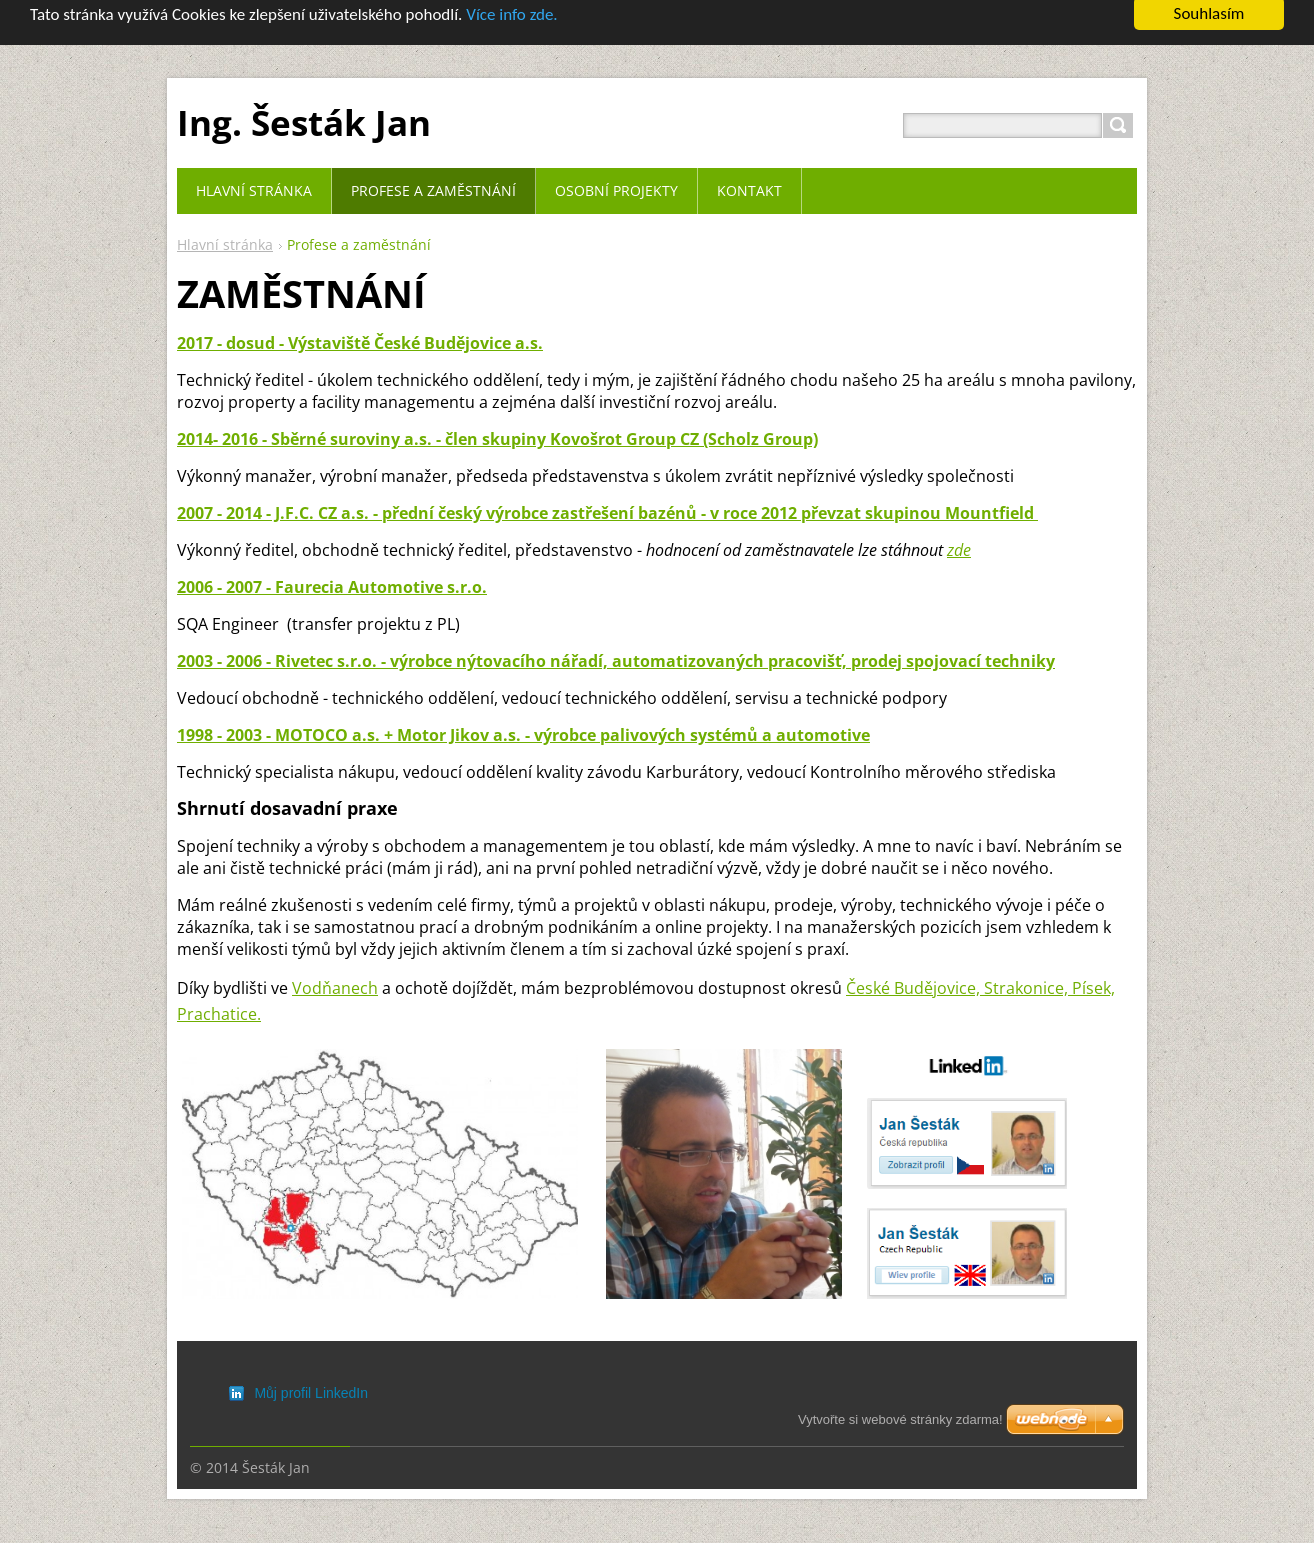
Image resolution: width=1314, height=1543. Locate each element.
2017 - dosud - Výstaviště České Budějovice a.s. (360, 327)
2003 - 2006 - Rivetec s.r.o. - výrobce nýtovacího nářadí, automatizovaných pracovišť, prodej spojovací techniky (616, 645)
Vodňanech (335, 972)
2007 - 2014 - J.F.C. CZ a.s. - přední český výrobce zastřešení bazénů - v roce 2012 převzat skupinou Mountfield (607, 497)
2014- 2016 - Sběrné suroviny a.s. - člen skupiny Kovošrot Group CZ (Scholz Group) (497, 423)
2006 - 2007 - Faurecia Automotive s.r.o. (332, 571)
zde (959, 534)
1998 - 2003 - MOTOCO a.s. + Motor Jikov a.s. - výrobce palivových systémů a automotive (523, 719)
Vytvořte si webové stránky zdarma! (900, 1419)
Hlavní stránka (225, 229)
